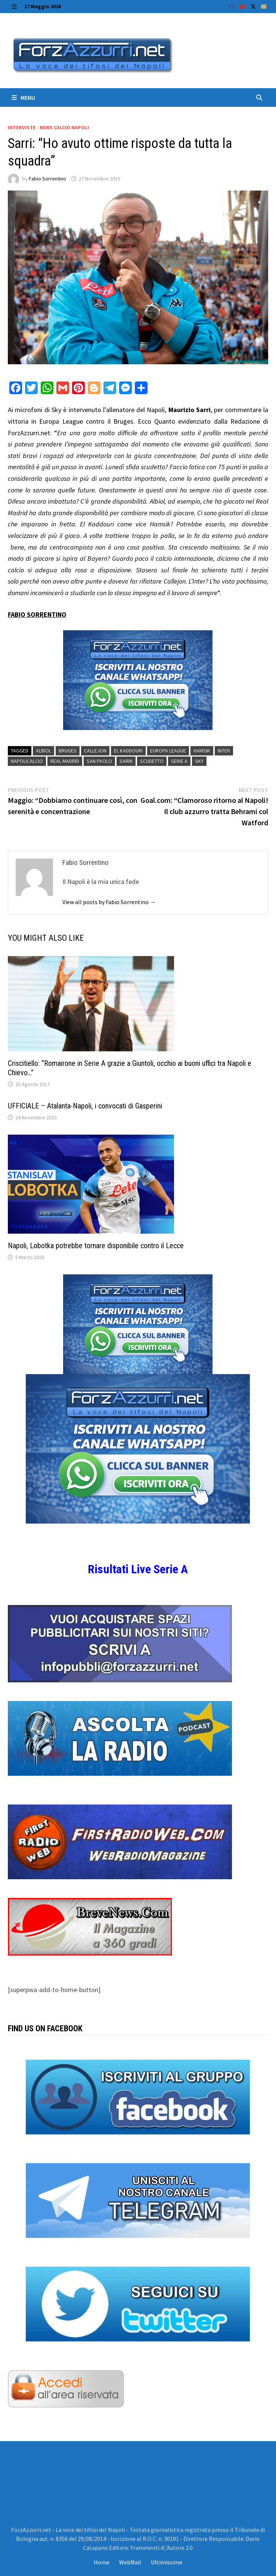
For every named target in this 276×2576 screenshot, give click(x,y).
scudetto (152, 761)
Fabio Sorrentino (47, 178)
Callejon (95, 750)
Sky (199, 761)
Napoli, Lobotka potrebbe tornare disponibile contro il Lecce (96, 1245)
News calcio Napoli (64, 127)
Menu (23, 97)
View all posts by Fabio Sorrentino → (109, 902)
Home (101, 2562)
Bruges (68, 750)
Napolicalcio (27, 761)
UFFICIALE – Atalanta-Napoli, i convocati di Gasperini (85, 1105)
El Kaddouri (128, 750)
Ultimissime (166, 2562)
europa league (168, 750)
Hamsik (201, 750)
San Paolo (99, 761)
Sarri (126, 761)
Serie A (179, 761)
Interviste (21, 127)
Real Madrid (64, 761)
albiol (43, 750)
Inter (224, 750)
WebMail (130, 2562)
